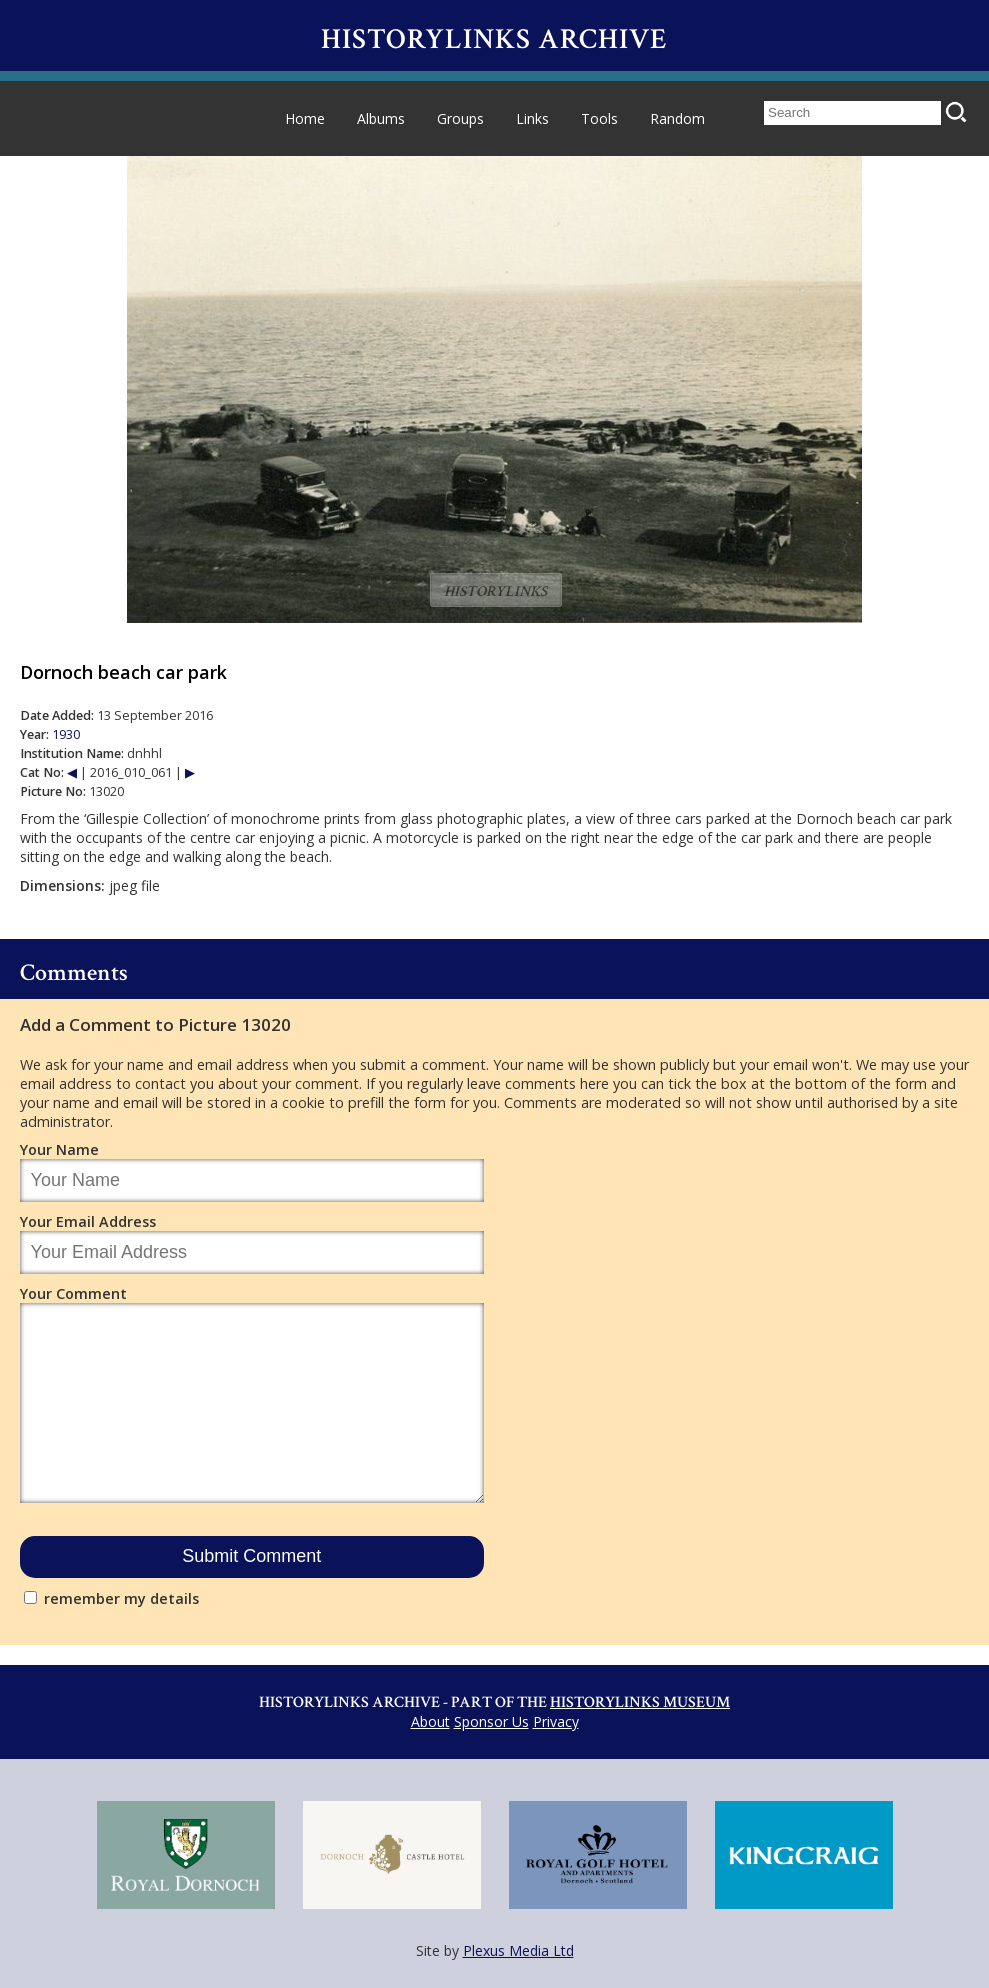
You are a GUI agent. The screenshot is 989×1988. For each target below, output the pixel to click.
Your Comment (73, 1293)
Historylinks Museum (640, 1702)
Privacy (556, 1721)
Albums (381, 118)
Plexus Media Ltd (518, 1950)
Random (677, 118)
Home (305, 118)
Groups (460, 118)
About (430, 1721)
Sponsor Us (491, 1721)
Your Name (59, 1149)
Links (532, 118)
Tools (599, 118)
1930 (66, 734)
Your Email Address (88, 1221)
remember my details (121, 1598)
